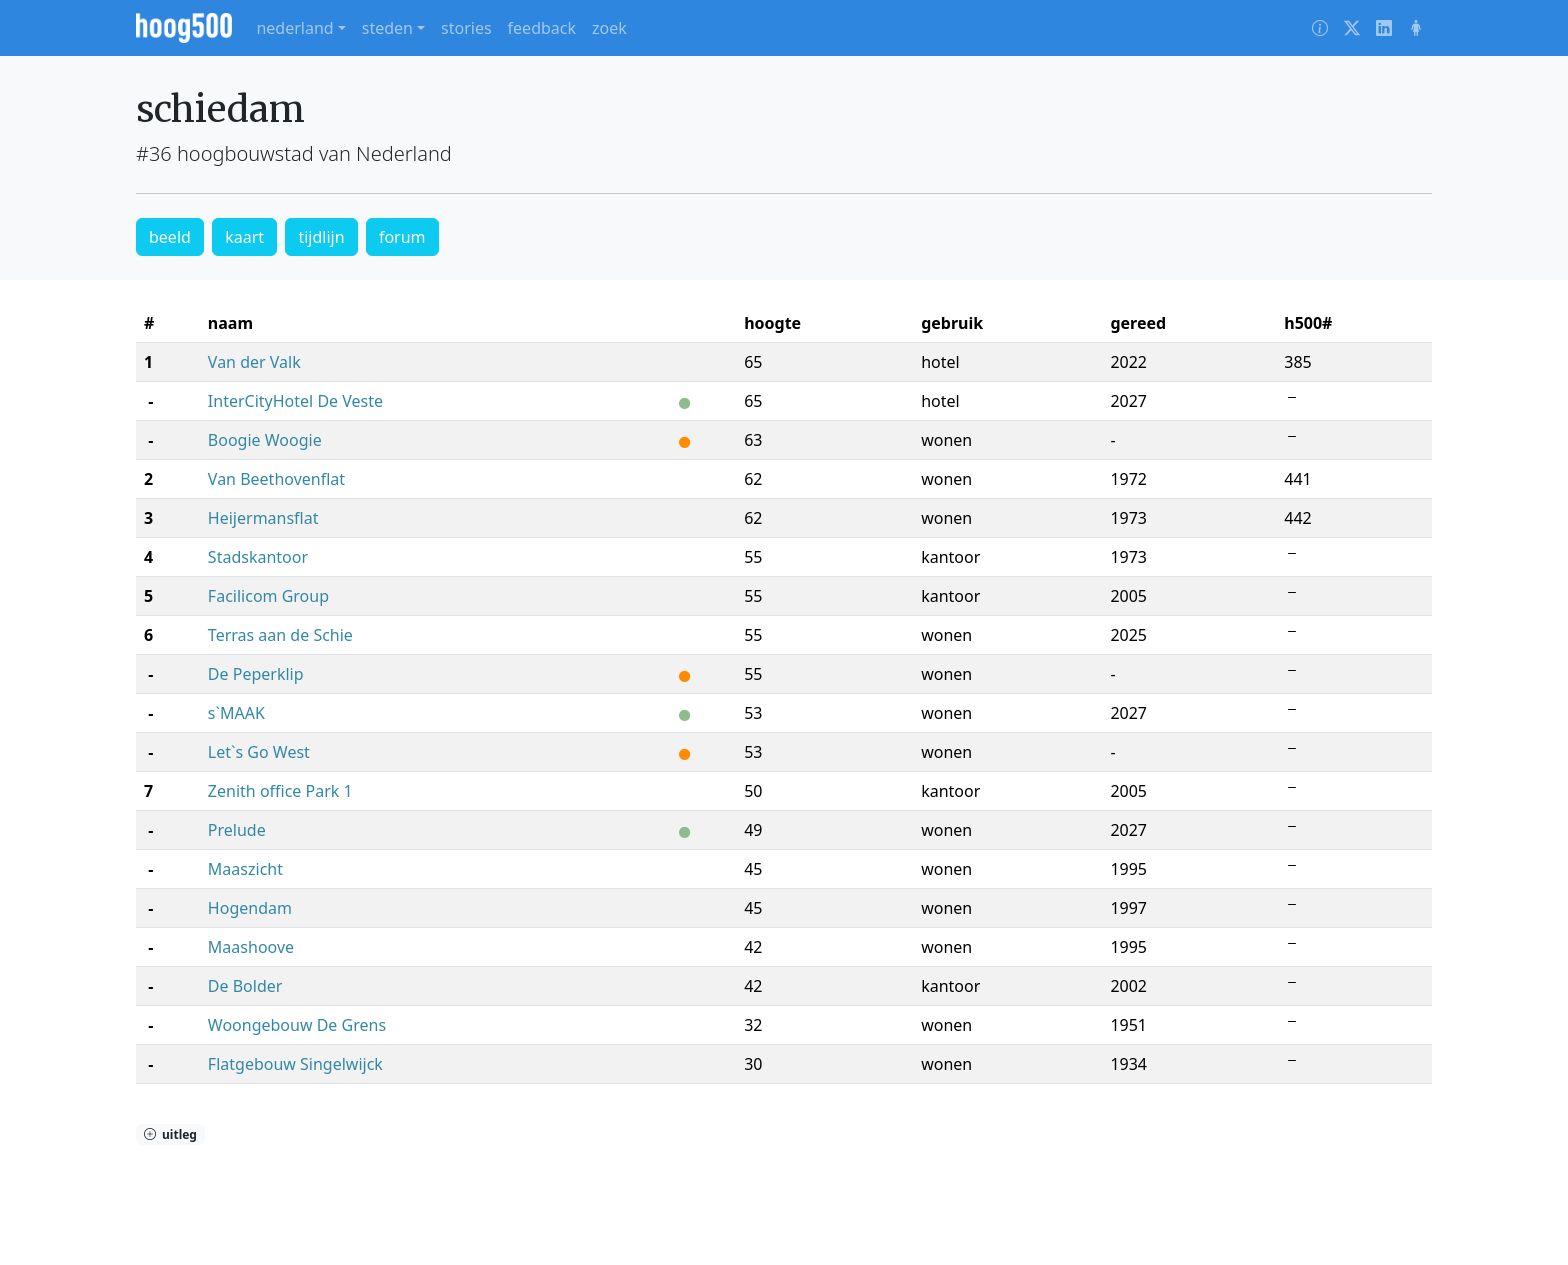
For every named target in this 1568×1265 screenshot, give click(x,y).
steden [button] (387, 28)
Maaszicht (245, 869)
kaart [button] (244, 237)
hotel (940, 362)
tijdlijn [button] (321, 237)
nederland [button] (294, 28)
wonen (946, 440)
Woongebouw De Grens (297, 1025)
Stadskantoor (258, 557)
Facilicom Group (268, 596)
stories (466, 28)
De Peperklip (256, 674)
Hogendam (250, 908)
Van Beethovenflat (276, 479)
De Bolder (245, 986)
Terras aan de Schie (280, 635)
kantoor (950, 557)
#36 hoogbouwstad (225, 153)
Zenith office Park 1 (280, 791)
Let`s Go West (259, 752)
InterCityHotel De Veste (295, 401)
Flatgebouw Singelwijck (295, 1064)
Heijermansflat (263, 518)
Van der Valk (254, 362)
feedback (542, 28)
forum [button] (402, 237)
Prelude (237, 830)
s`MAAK (236, 713)
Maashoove (251, 947)
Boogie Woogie (265, 440)
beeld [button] (170, 237)
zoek (609, 28)
